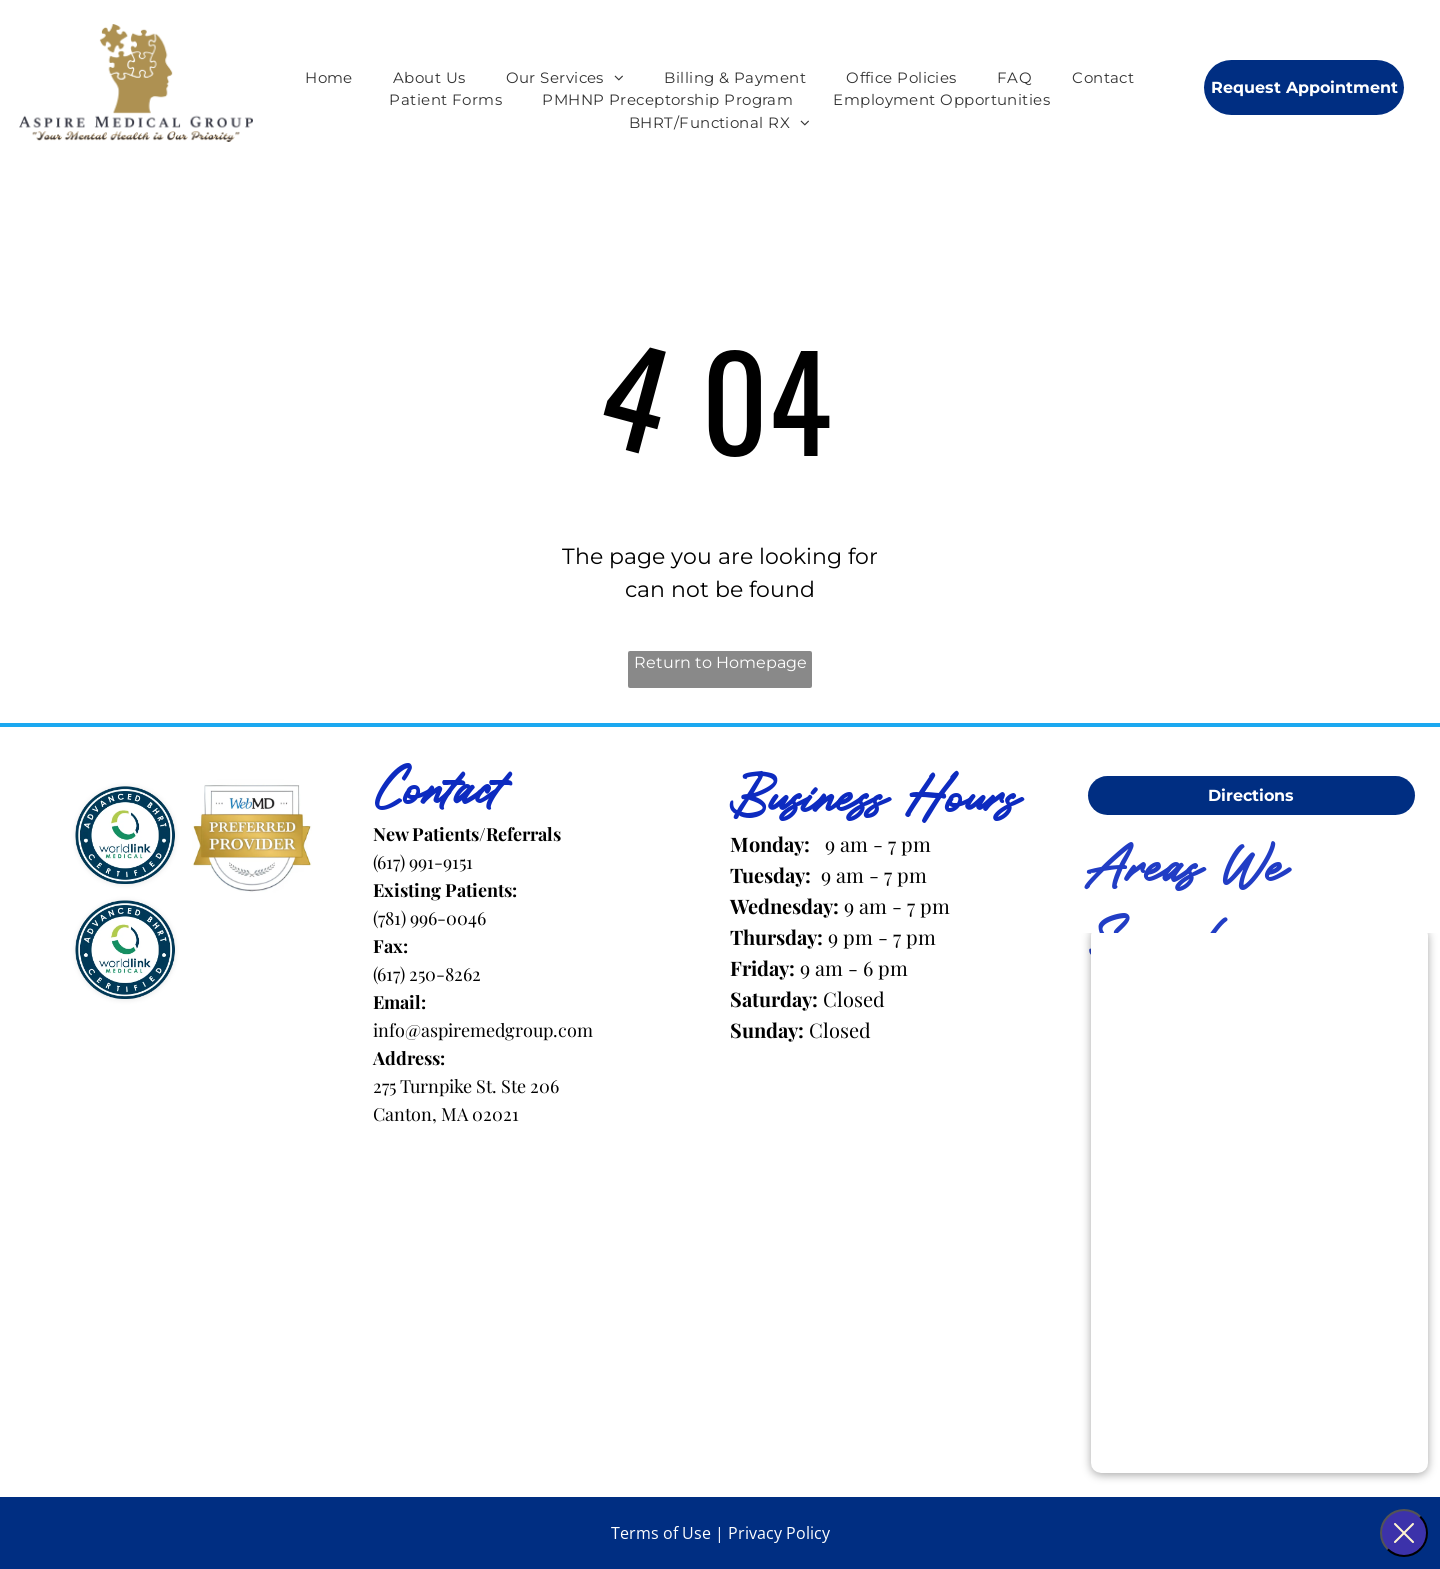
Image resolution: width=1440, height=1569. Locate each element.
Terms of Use (661, 1533)
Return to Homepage (720, 662)
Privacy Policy (779, 1533)
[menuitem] (329, 78)
